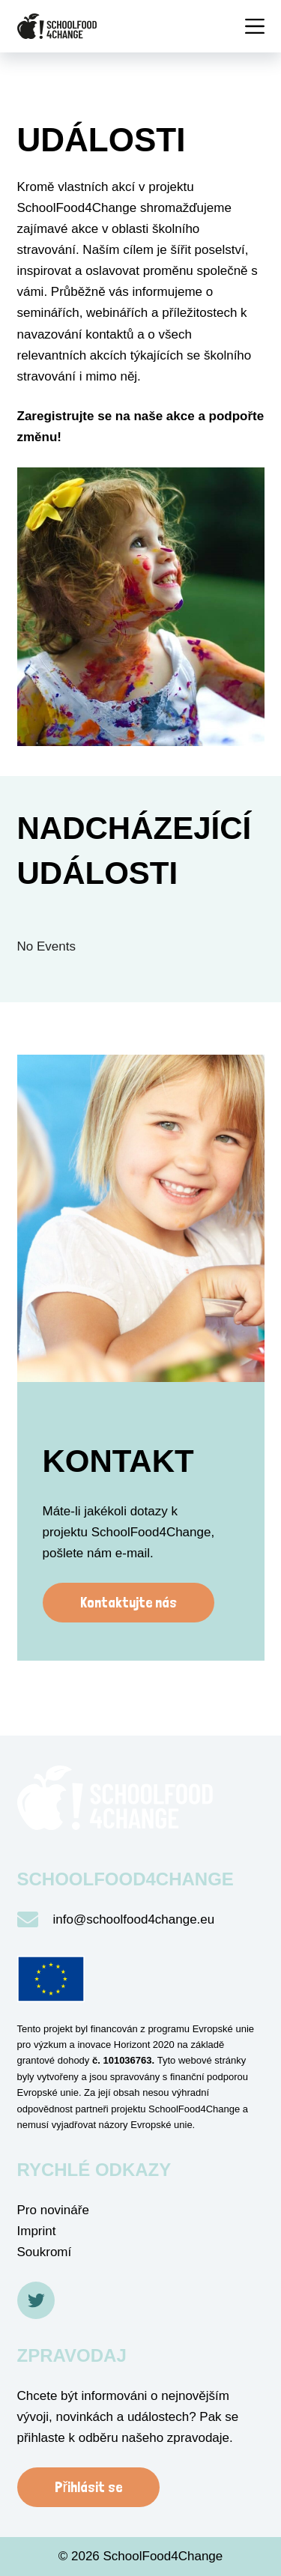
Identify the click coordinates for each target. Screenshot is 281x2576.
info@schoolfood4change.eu (134, 1919)
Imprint (36, 2231)
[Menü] (255, 26)
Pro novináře (53, 2210)
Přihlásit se (89, 2487)
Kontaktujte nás (128, 1602)
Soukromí (44, 2252)
